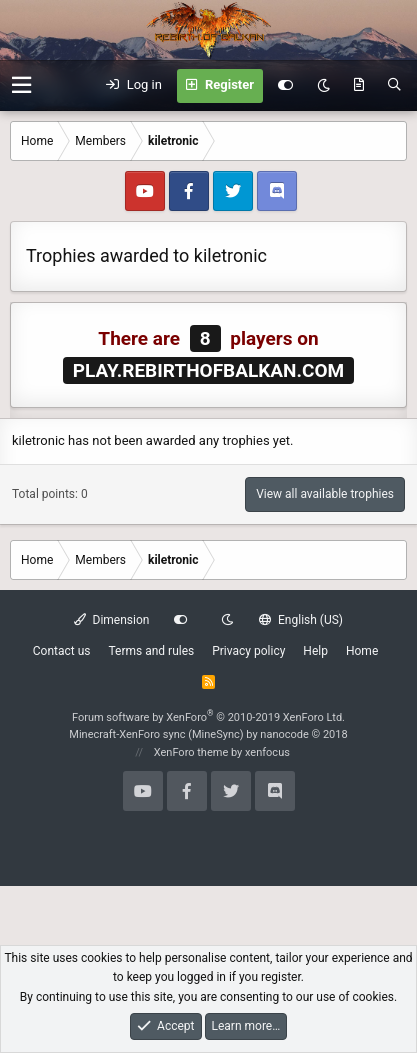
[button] (21, 85)
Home (362, 651)
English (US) (301, 620)
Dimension (111, 620)
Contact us (62, 651)
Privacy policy (248, 651)
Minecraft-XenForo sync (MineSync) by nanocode (208, 734)
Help (315, 651)
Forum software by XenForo (208, 717)
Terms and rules (151, 651)
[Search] (394, 86)
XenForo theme (191, 752)
